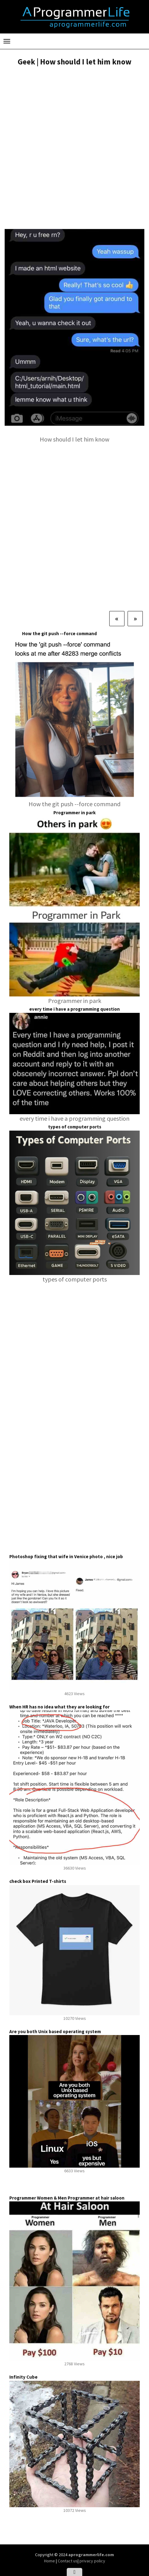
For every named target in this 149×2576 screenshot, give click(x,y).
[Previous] (116, 618)
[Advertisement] (74, 148)
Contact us (68, 2561)
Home (50, 2561)
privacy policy (92, 2561)
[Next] (135, 618)
